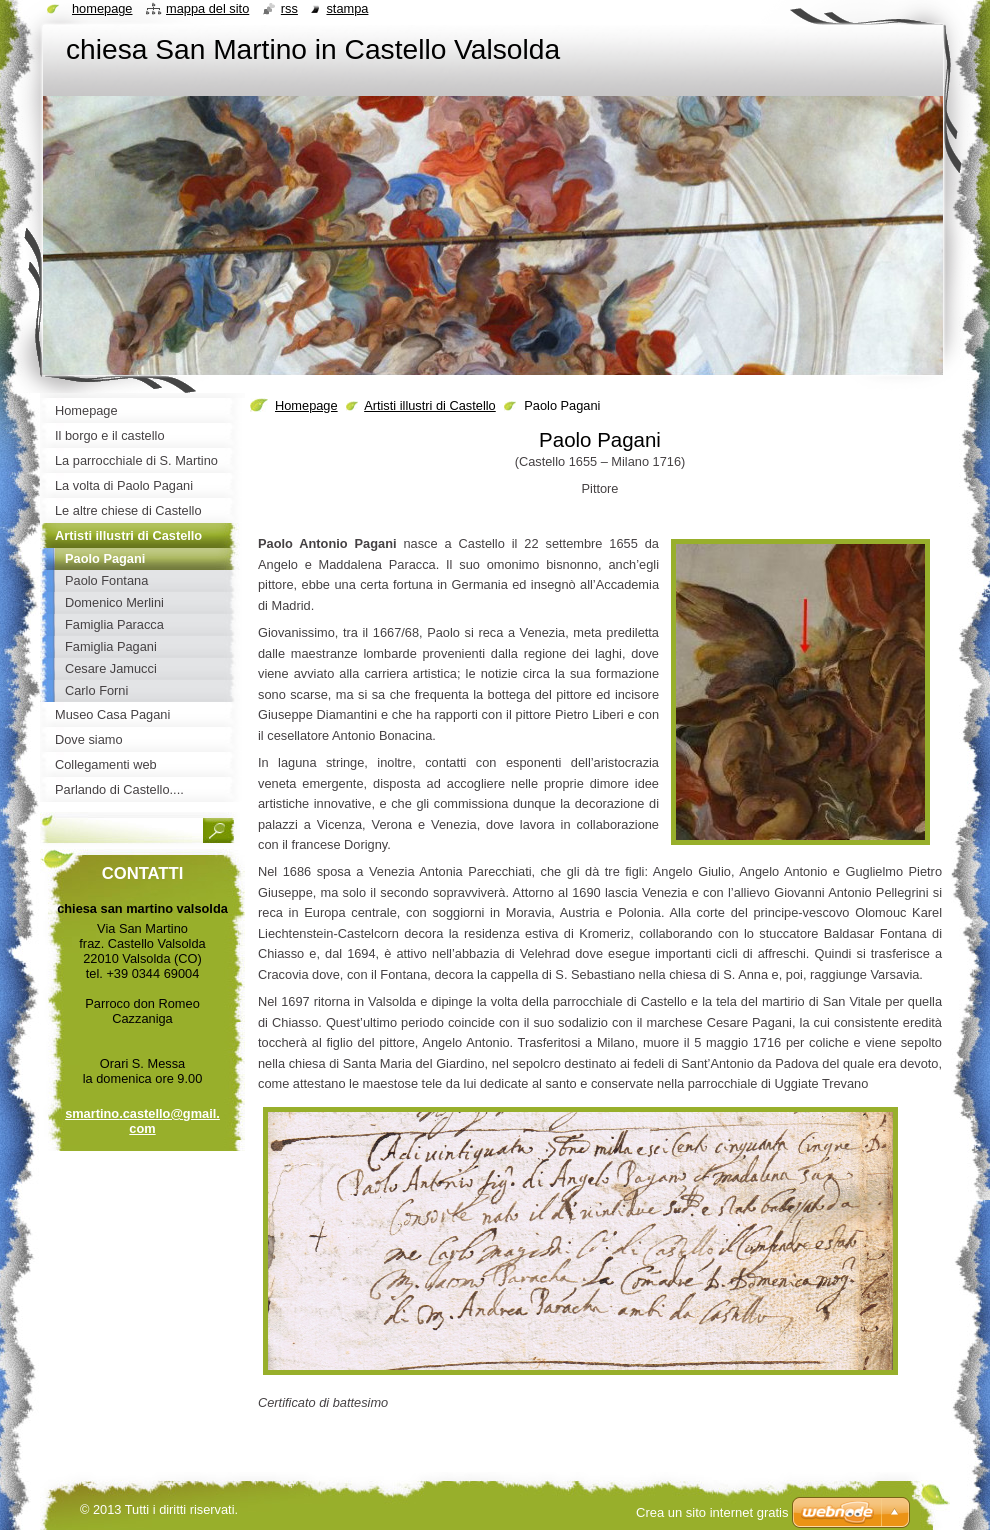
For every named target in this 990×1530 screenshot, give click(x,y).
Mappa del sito (207, 8)
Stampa (347, 8)
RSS (289, 8)
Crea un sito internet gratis (712, 1512)
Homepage (306, 405)
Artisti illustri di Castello (430, 405)
